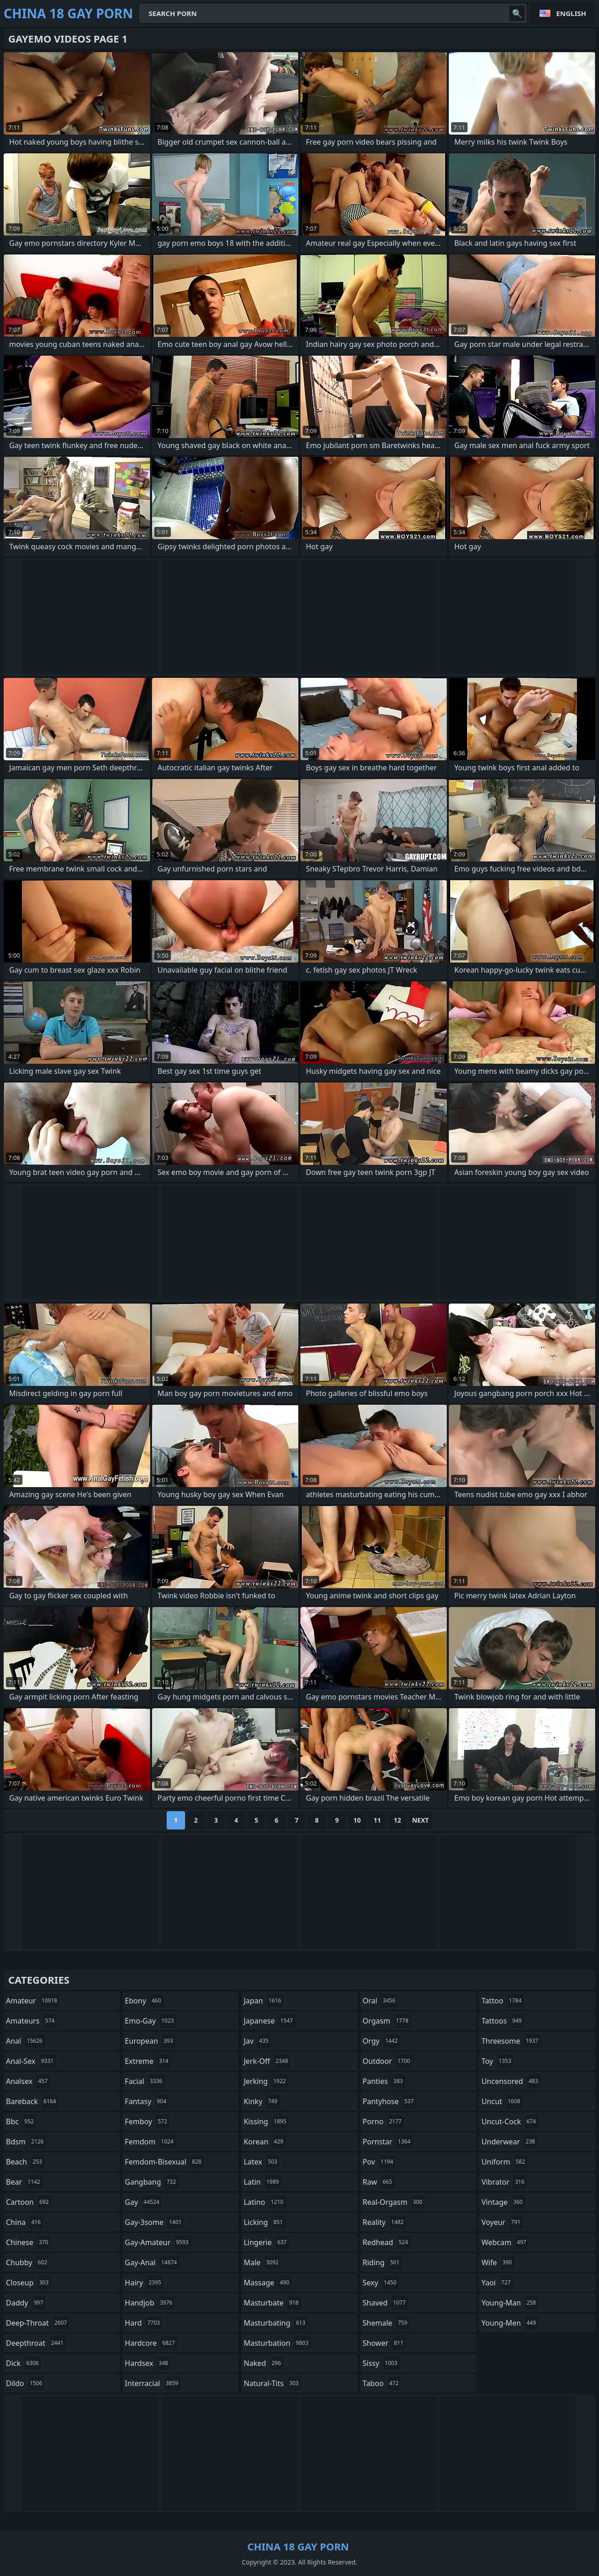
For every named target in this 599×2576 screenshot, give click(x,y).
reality (384, 2222)
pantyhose (389, 2101)
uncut (502, 2101)
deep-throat (37, 2323)
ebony (144, 2001)
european (150, 2041)
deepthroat (36, 2343)
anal (25, 2041)
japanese (269, 2021)
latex (261, 2162)
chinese (28, 2242)
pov (379, 2162)
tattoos (502, 2021)
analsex (28, 2081)
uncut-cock (509, 2121)
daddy (25, 2303)
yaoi (497, 2282)
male (262, 2262)
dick (23, 2363)
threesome (510, 2041)
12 (397, 1820)
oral (380, 2001)
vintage (503, 2202)
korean (265, 2141)
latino (264, 2202)
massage (267, 2282)
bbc (21, 2121)
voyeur (502, 2222)
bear (24, 2182)
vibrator (504, 2182)
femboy (147, 2121)
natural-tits (272, 2383)
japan (263, 2001)
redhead (386, 2242)
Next (420, 1820)
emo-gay (150, 2021)
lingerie (266, 2242)
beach (25, 2162)
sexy (381, 2282)
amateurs (31, 2021)
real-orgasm (394, 2202)
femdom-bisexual (164, 2162)
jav (257, 2041)
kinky (261, 2101)
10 (357, 1820)
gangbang (152, 2182)
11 (377, 1820)
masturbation (277, 2343)
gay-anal (152, 2262)
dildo (25, 2383)
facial (145, 2081)
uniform (504, 2162)
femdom (150, 2141)
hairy (144, 2282)
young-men (509, 2323)
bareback (32, 2101)
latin (262, 2182)
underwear (509, 2141)
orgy (381, 2041)
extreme (148, 2061)
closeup (28, 2282)
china (24, 2222)
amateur (33, 2001)
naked (263, 2363)
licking (264, 2222)
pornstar (388, 2141)
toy (497, 2061)
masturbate (272, 2303)
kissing (266, 2121)
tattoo (502, 2001)
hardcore (151, 2343)
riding (382, 2262)
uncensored (510, 2081)
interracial (153, 2383)
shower (384, 2343)
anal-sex (31, 2061)
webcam (504, 2242)
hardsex (148, 2363)
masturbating (276, 2323)
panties (384, 2081)
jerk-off (267, 2061)
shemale (386, 2323)
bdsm (26, 2141)
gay (143, 2202)
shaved (385, 2303)
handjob (150, 2303)
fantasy (147, 2101)
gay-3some (154, 2222)
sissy (381, 2363)
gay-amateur (158, 2242)
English (571, 13)
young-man (509, 2303)
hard (144, 2323)
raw (378, 2182)
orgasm (387, 2021)
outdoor (388, 2061)
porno (383, 2121)
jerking (266, 2081)
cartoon (28, 2202)
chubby (27, 2262)
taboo (382, 2383)
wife (497, 2262)
